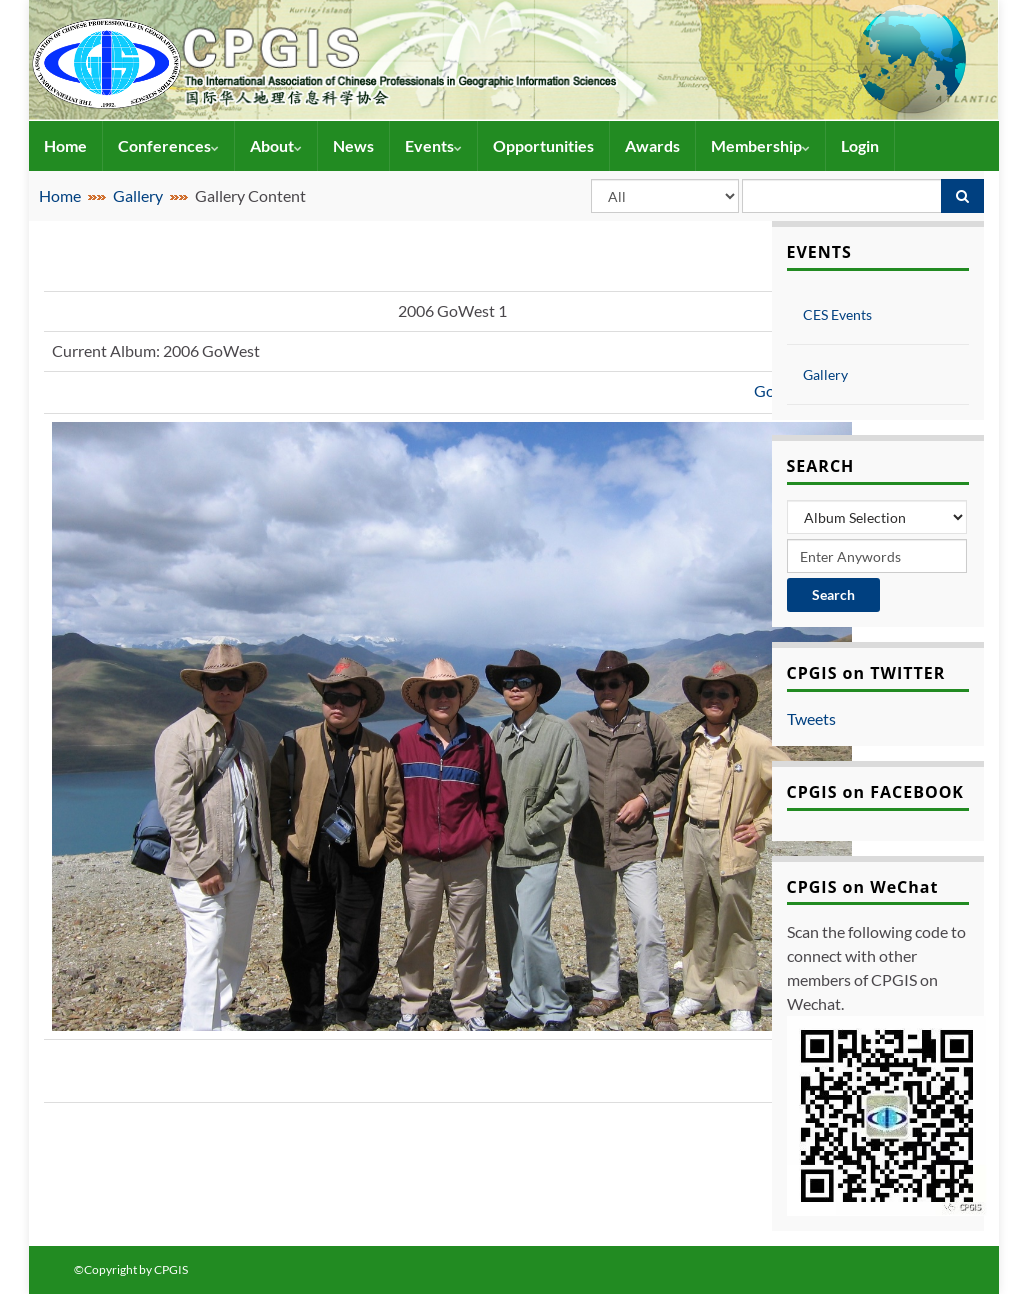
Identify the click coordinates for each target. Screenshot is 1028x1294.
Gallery (138, 195)
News (353, 145)
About (276, 145)
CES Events (837, 314)
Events (433, 145)
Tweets (811, 718)
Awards (652, 145)
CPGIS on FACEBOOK (876, 792)
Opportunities (543, 145)
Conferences (168, 145)
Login (860, 145)
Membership (760, 145)
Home (65, 145)
